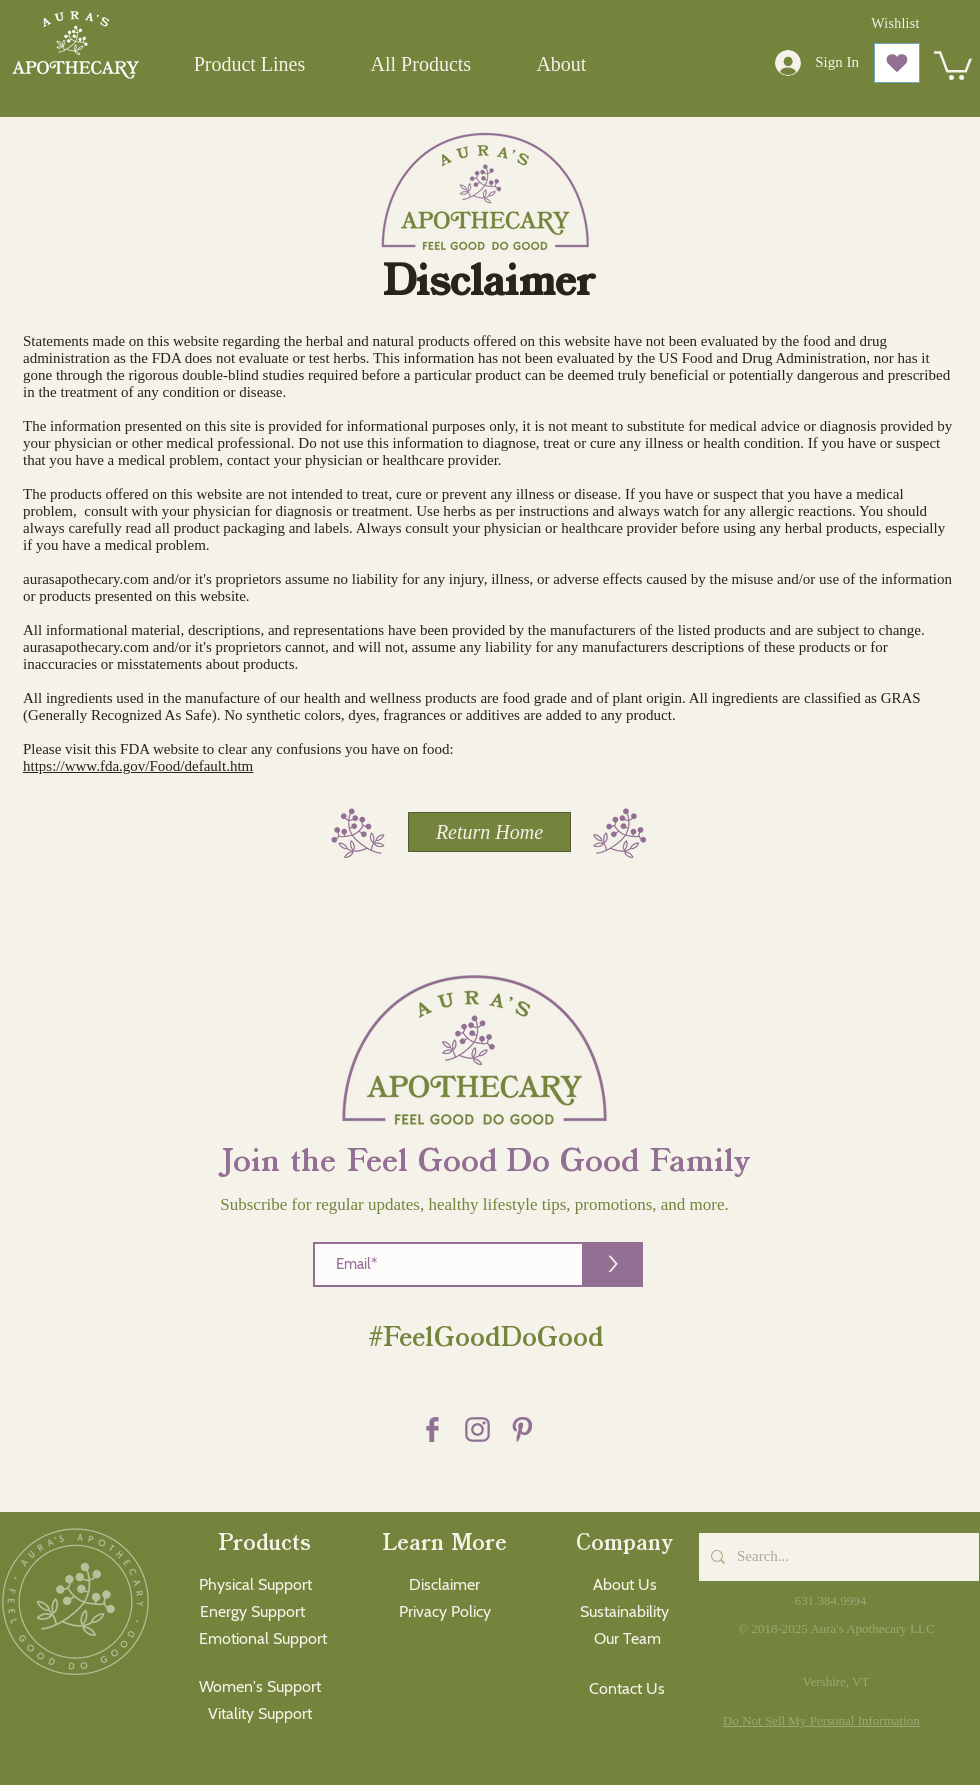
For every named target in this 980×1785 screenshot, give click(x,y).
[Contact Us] (627, 1689)
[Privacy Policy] (444, 1612)
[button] (249, 64)
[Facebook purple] (432, 1429)
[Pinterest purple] (522, 1429)
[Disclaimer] (444, 1585)
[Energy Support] (252, 1612)
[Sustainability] (624, 1612)
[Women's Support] (260, 1687)
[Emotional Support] (263, 1639)
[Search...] (837, 1557)
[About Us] (624, 1585)
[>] (613, 1264)
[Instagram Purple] (477, 1429)
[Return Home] (489, 832)
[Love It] (897, 63)
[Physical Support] (255, 1585)
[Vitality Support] (260, 1714)
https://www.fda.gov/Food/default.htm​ (138, 766)
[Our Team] (627, 1639)
